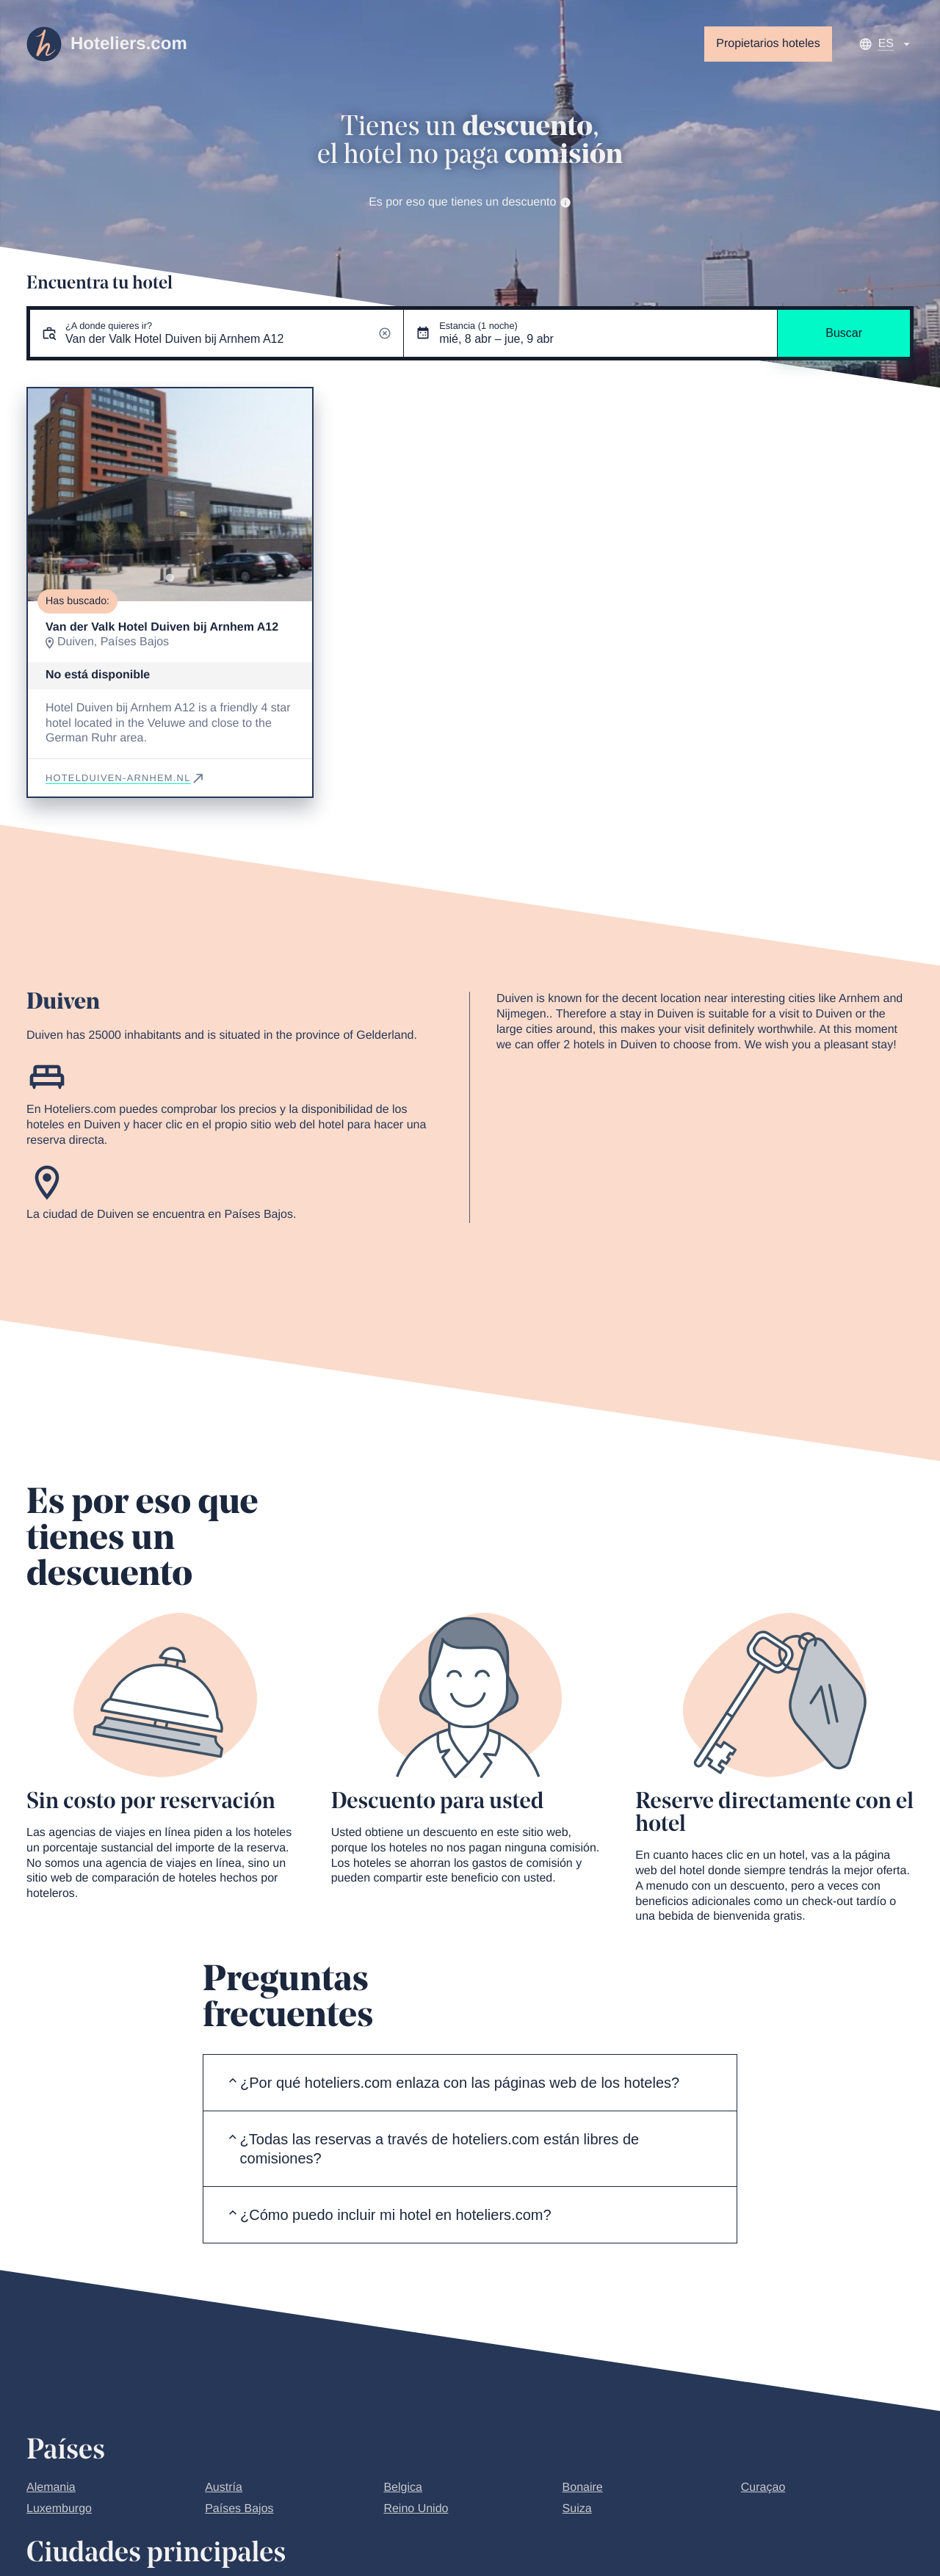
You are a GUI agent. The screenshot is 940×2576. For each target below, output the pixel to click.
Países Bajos (239, 2509)
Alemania (51, 2487)
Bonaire (583, 2487)
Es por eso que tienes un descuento (470, 202)
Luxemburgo (59, 2509)
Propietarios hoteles (768, 43)
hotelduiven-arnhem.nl (126, 777)
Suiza (577, 2509)
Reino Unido (415, 2509)
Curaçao (763, 2487)
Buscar (843, 333)
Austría (223, 2487)
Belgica (402, 2487)
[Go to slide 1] (170, 578)
